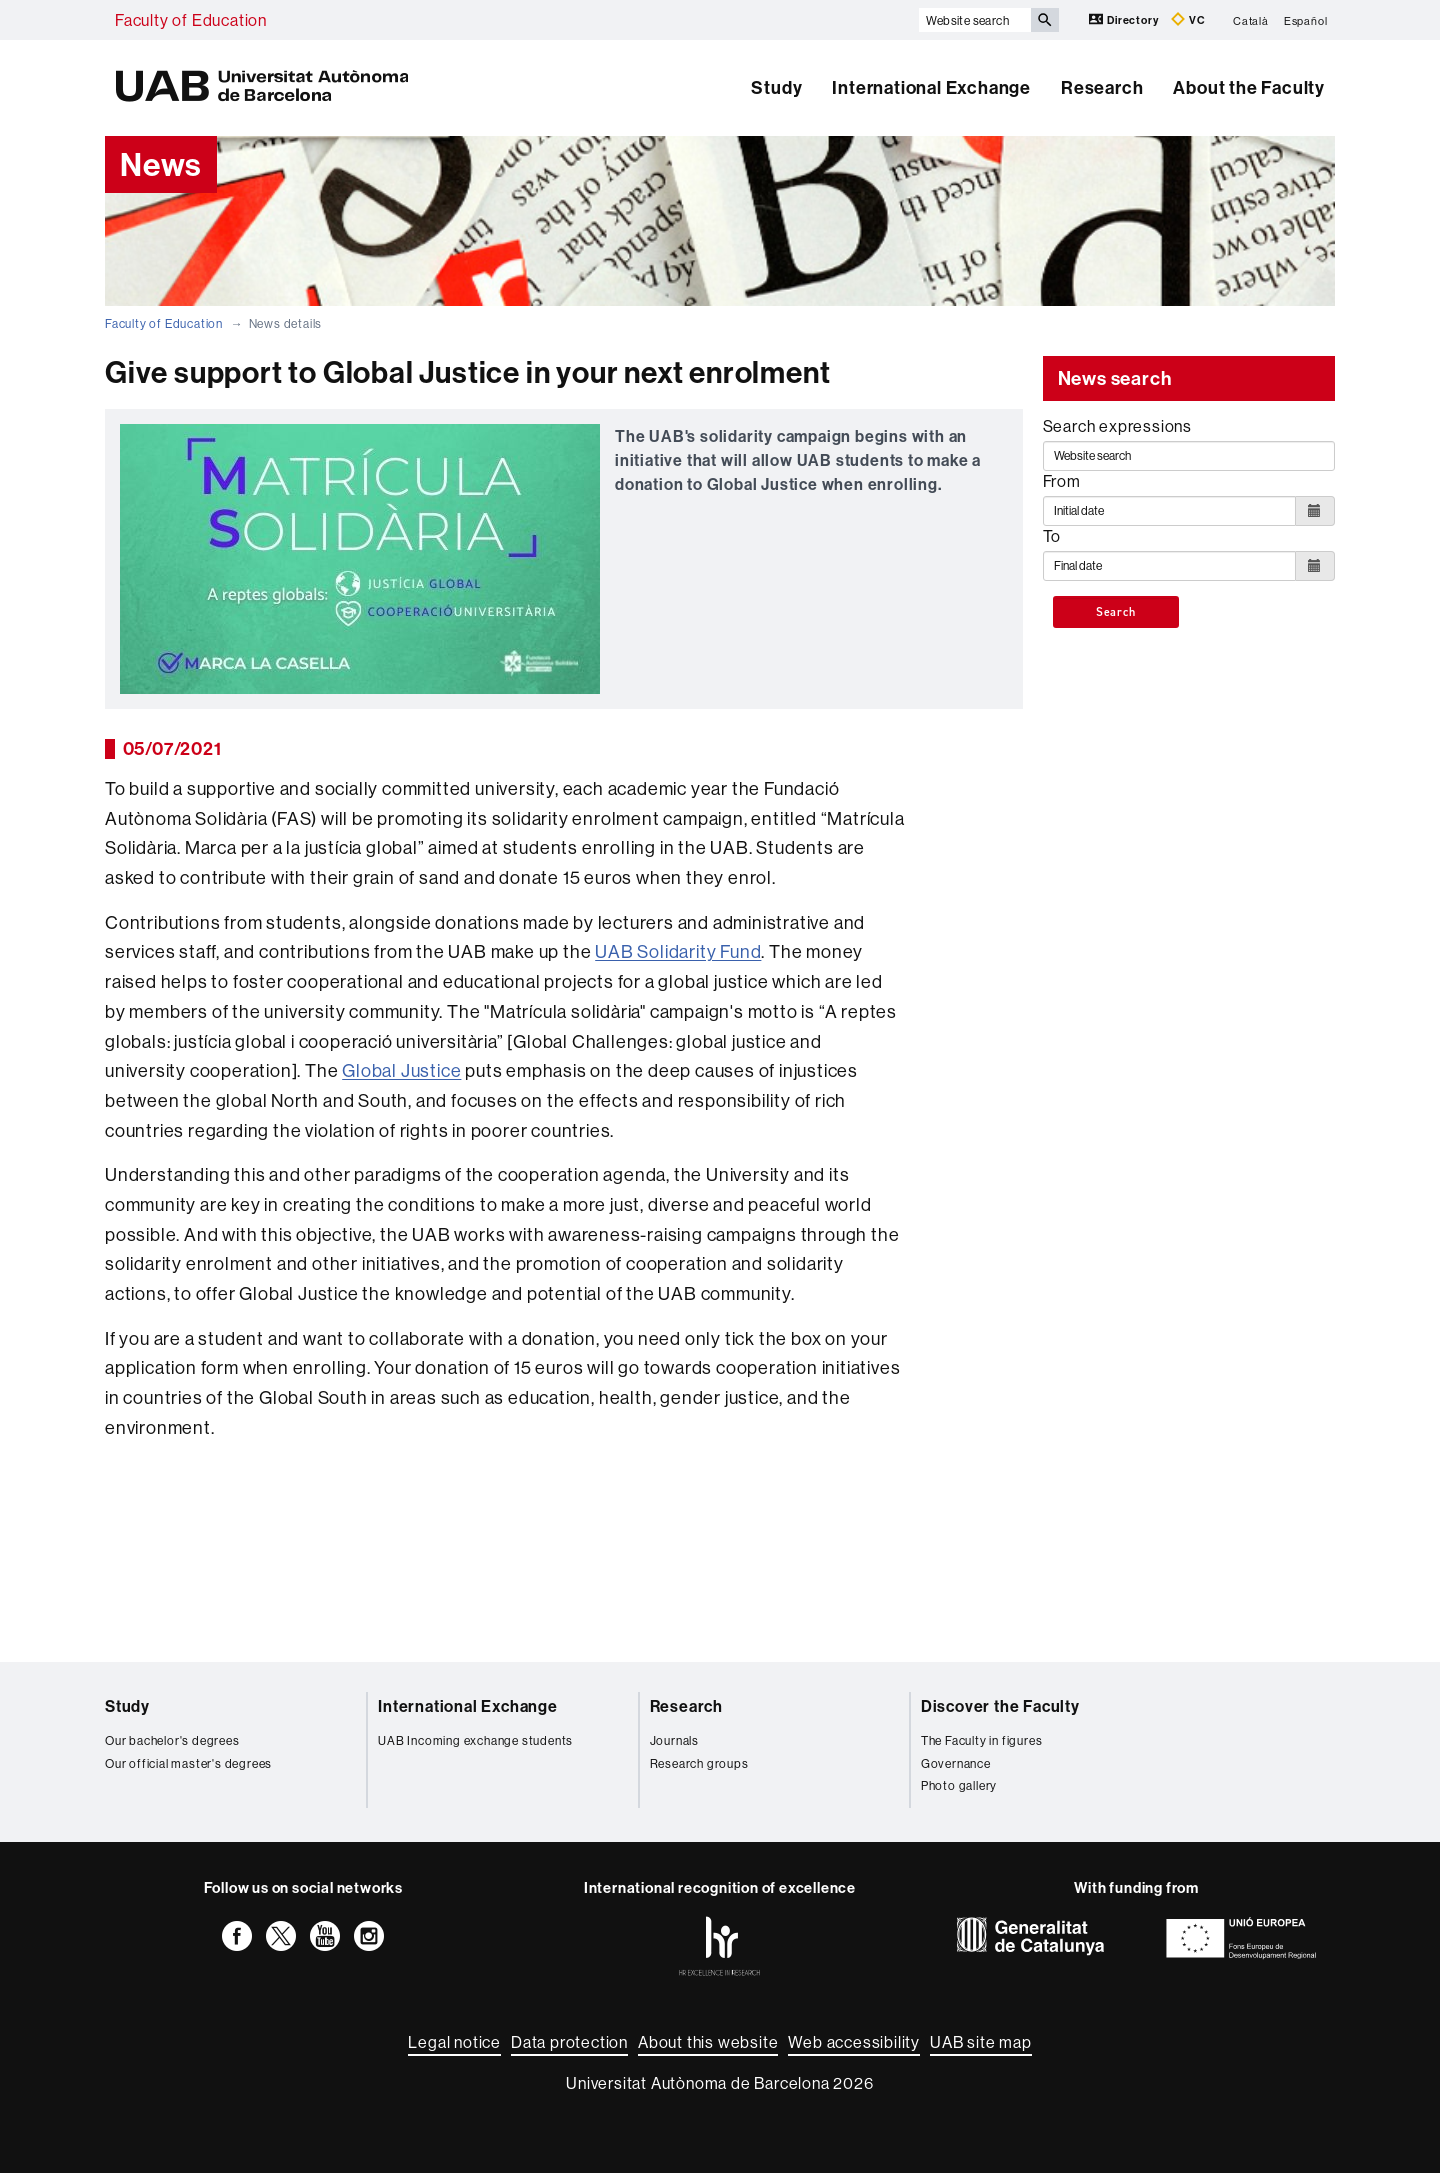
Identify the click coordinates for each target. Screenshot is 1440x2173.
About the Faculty (1249, 87)
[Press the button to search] (1045, 20)
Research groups (699, 1763)
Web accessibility (854, 2042)
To (1052, 536)
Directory (1125, 19)
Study (776, 87)
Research (1102, 87)
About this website (708, 2042)
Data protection (569, 2042)
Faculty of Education (191, 20)
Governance (956, 1763)
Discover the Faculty (1000, 1706)
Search (1116, 612)
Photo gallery (959, 1785)
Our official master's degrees (188, 1763)
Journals (674, 1740)
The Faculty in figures (982, 1740)
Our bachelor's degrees (172, 1740)
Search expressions (1117, 426)
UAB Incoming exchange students (475, 1740)
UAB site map (981, 2042)
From (1062, 481)
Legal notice (454, 2042)
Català (1251, 20)
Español (1306, 20)
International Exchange (931, 87)
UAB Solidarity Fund (678, 951)
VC (1188, 19)
